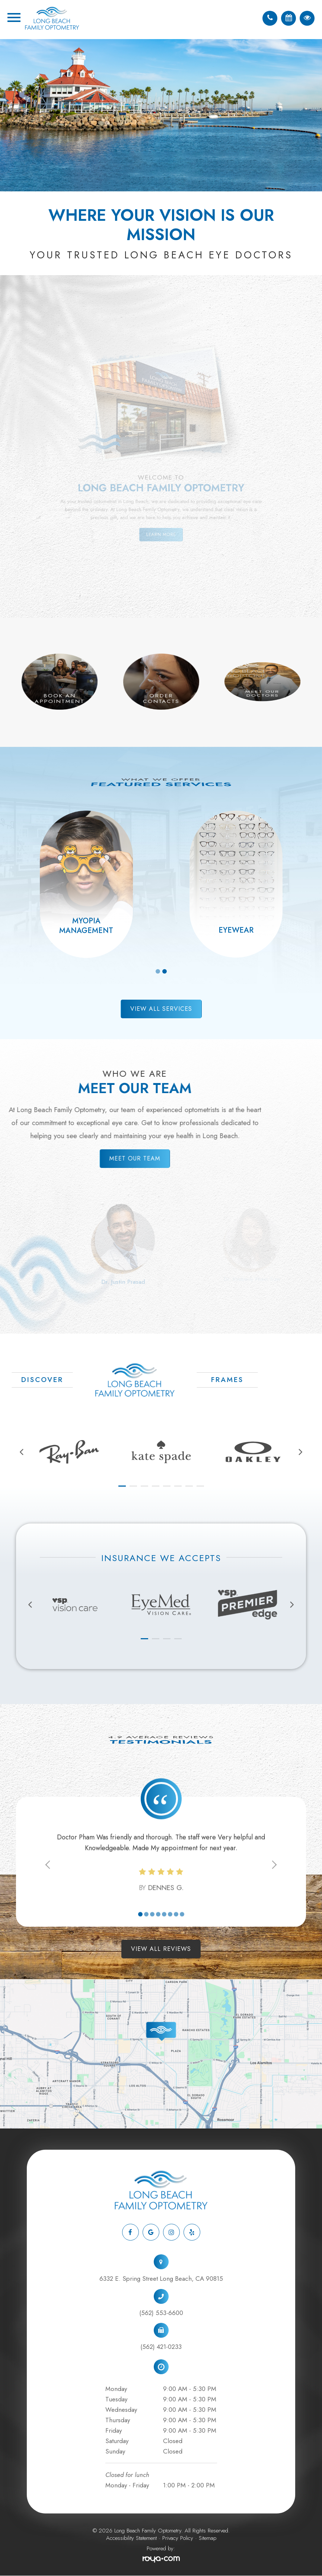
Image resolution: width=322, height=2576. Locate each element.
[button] (122, 1486)
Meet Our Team (123, 1158)
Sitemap (207, 2538)
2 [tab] (164, 971)
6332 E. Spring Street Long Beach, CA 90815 (161, 2278)
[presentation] (22, 1452)
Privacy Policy (177, 2538)
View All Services (161, 1008)
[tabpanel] (86, 884)
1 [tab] (158, 971)
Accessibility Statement (131, 2538)
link (4, 1984)
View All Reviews (161, 1949)
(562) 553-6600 (161, 2313)
